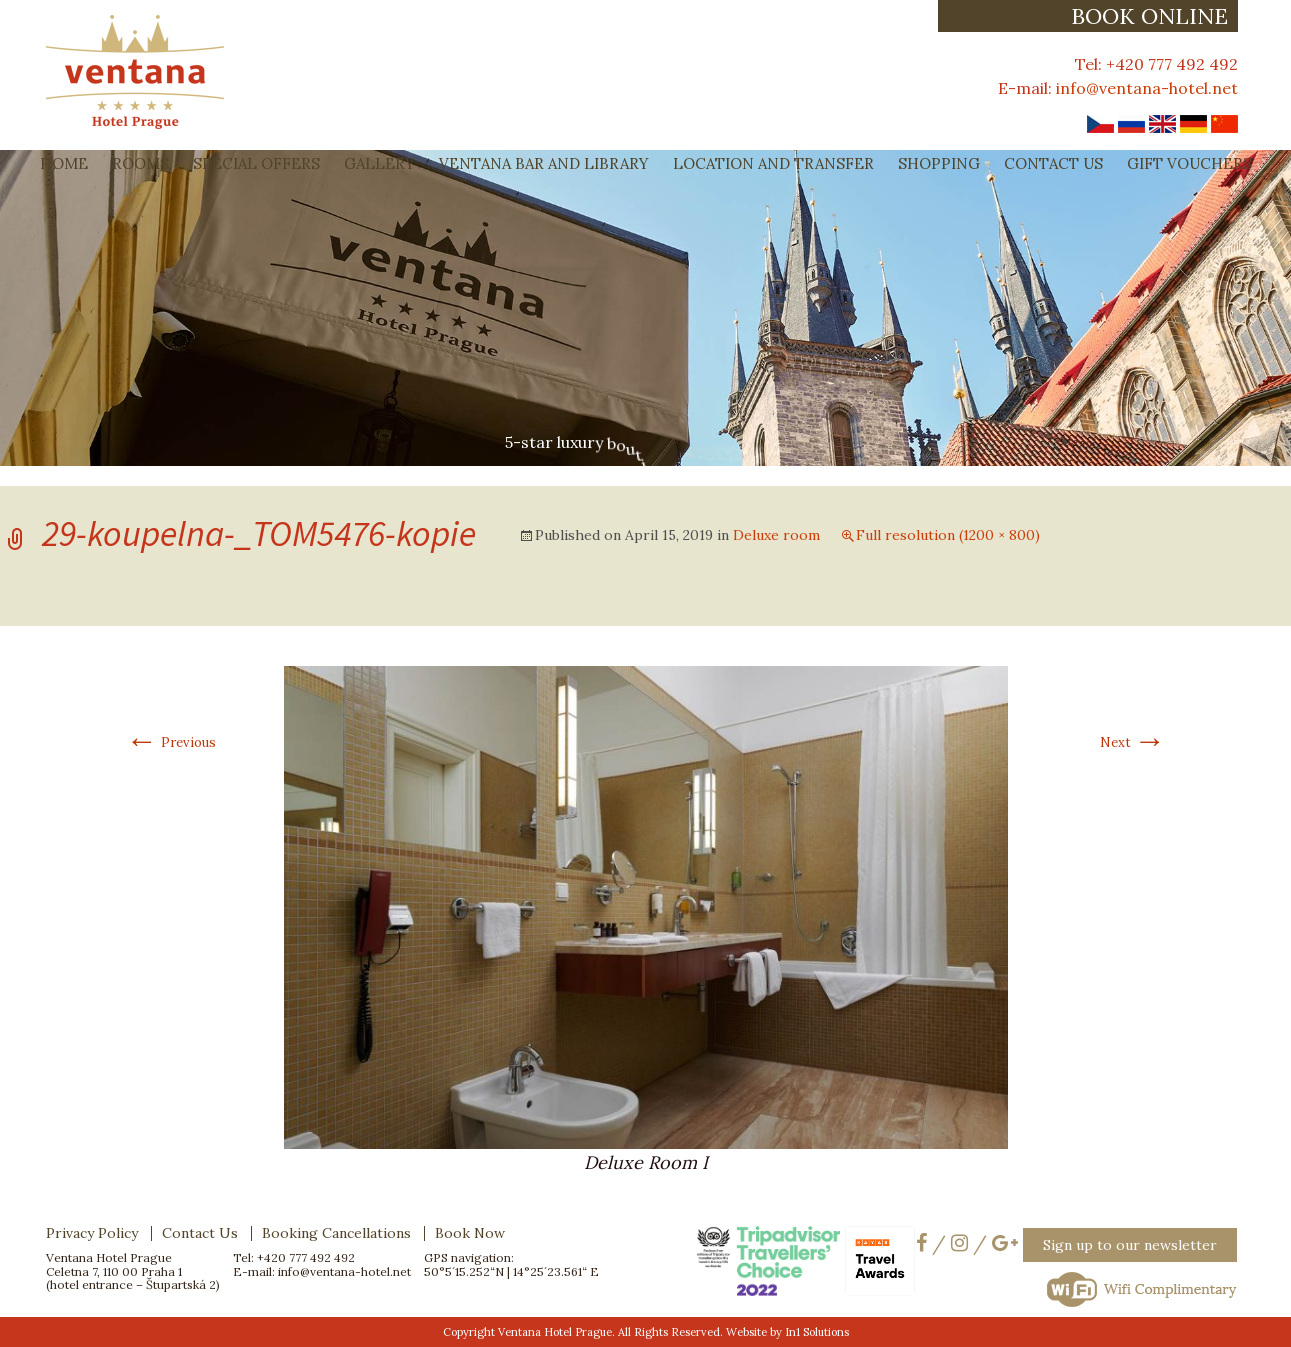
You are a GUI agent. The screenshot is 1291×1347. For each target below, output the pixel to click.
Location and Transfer (773, 163)
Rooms (140, 163)
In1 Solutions (817, 1332)
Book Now (470, 1233)
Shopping (939, 163)
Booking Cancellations (336, 1233)
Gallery (379, 163)
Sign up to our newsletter (1130, 1245)
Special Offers (256, 163)
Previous (171, 742)
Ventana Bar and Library (544, 163)
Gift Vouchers (1189, 163)
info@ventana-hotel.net (1147, 88)
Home (64, 163)
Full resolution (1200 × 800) (948, 535)
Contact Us (1053, 163)
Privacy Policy (92, 1233)
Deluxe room (776, 535)
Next (1133, 742)
